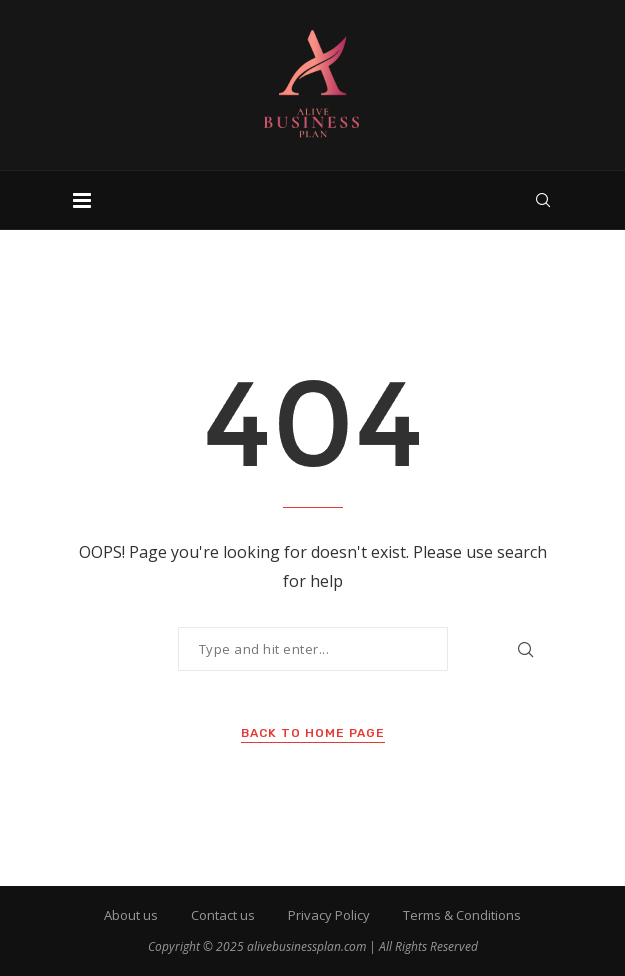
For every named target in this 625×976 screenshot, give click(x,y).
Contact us (223, 915)
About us (131, 915)
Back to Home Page (313, 733)
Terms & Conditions (462, 915)
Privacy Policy (329, 915)
